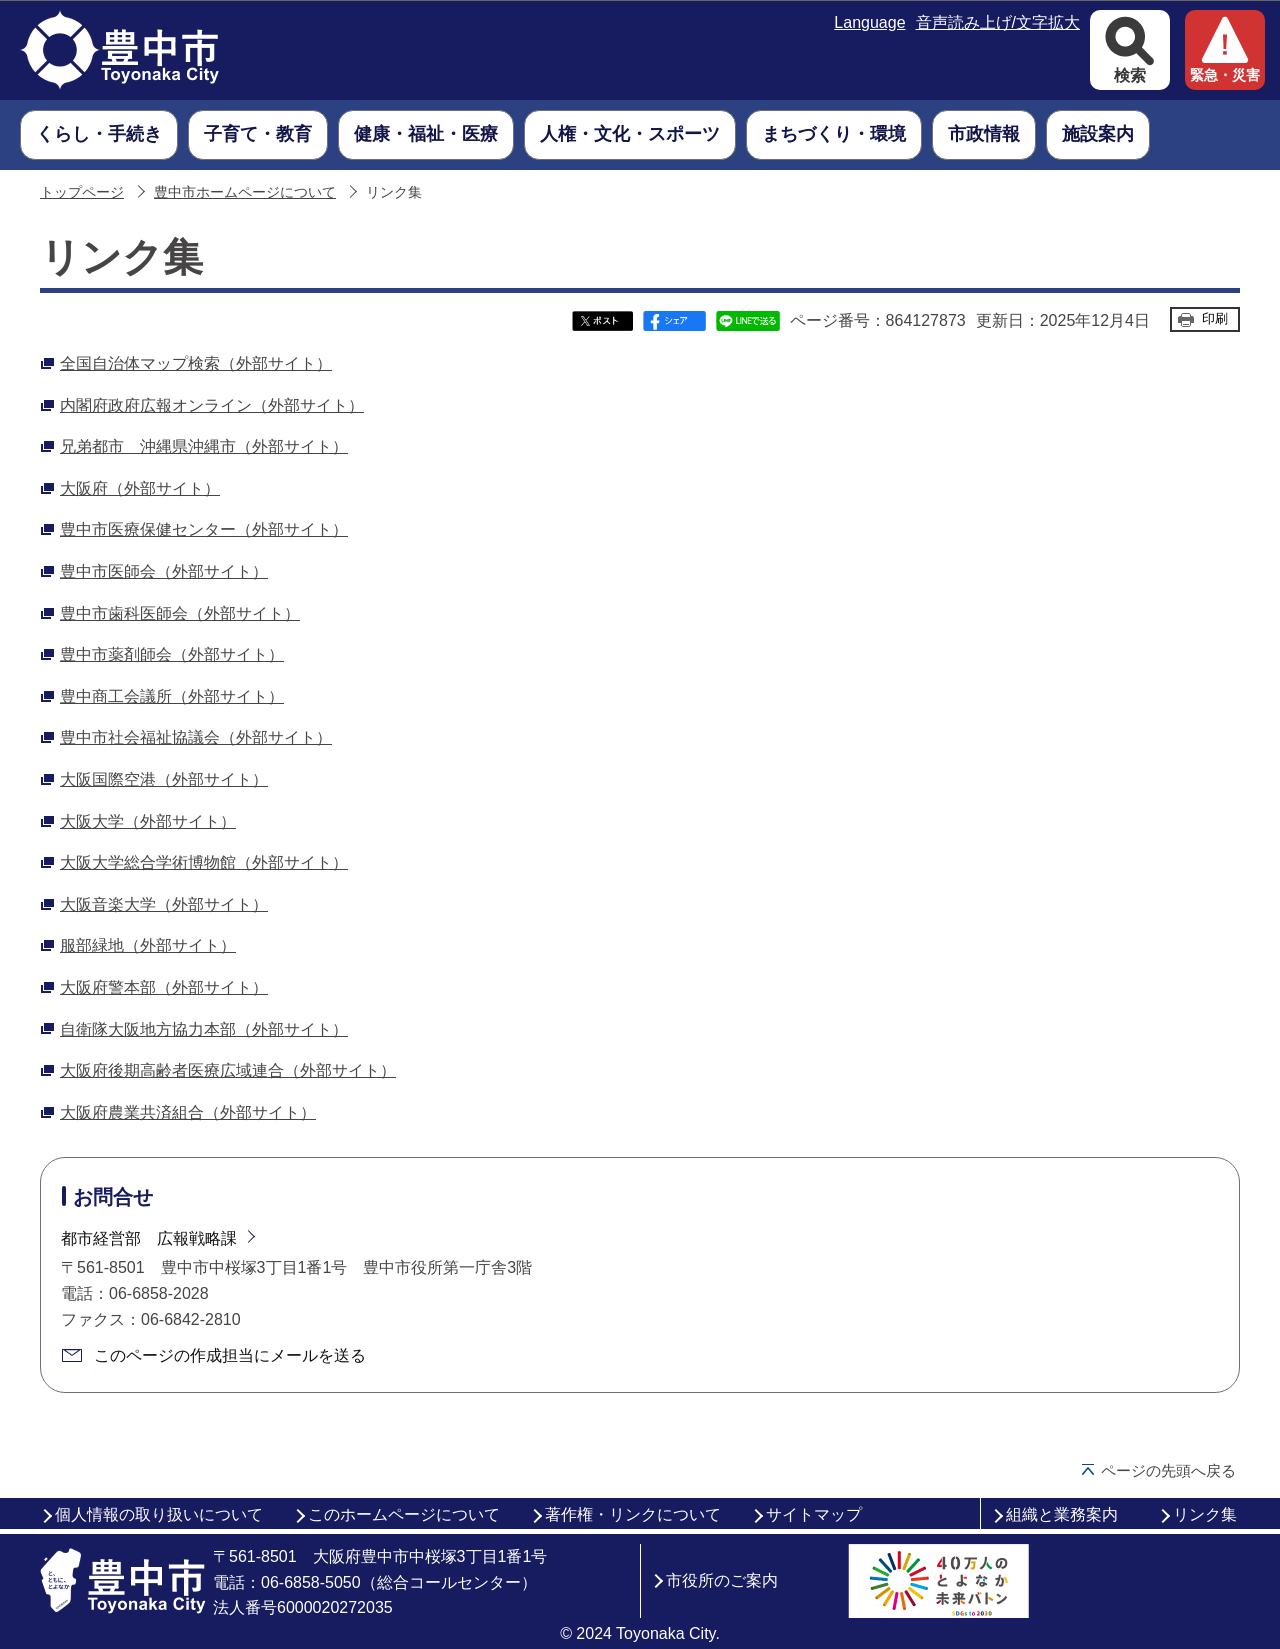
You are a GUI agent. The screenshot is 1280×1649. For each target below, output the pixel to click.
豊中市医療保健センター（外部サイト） (204, 529)
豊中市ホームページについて (245, 192)
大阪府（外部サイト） (140, 488)
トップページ (82, 192)
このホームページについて (404, 1514)
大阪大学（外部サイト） (148, 821)
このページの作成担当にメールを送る (230, 1355)
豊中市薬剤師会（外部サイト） (172, 654)
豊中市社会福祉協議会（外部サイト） (196, 737)
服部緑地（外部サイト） (148, 945)
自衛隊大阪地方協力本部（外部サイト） (204, 1029)
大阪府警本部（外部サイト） (164, 987)
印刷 (1215, 318)
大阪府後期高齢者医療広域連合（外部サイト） (228, 1070)
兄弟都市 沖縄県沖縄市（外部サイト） (204, 446)
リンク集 (1205, 1514)
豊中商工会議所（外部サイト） (172, 696)
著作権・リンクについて (633, 1514)
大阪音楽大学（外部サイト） (164, 904)
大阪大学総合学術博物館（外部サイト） (204, 862)
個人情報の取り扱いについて (159, 1514)
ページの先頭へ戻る (1168, 1470)
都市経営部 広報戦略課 (149, 1238)
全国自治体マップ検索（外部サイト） (196, 363)
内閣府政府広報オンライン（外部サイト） (212, 405)
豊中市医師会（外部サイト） (164, 571)
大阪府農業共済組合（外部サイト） (188, 1112)
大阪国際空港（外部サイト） (164, 779)
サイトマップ (814, 1514)
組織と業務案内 (1062, 1514)
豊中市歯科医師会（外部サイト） (180, 613)
